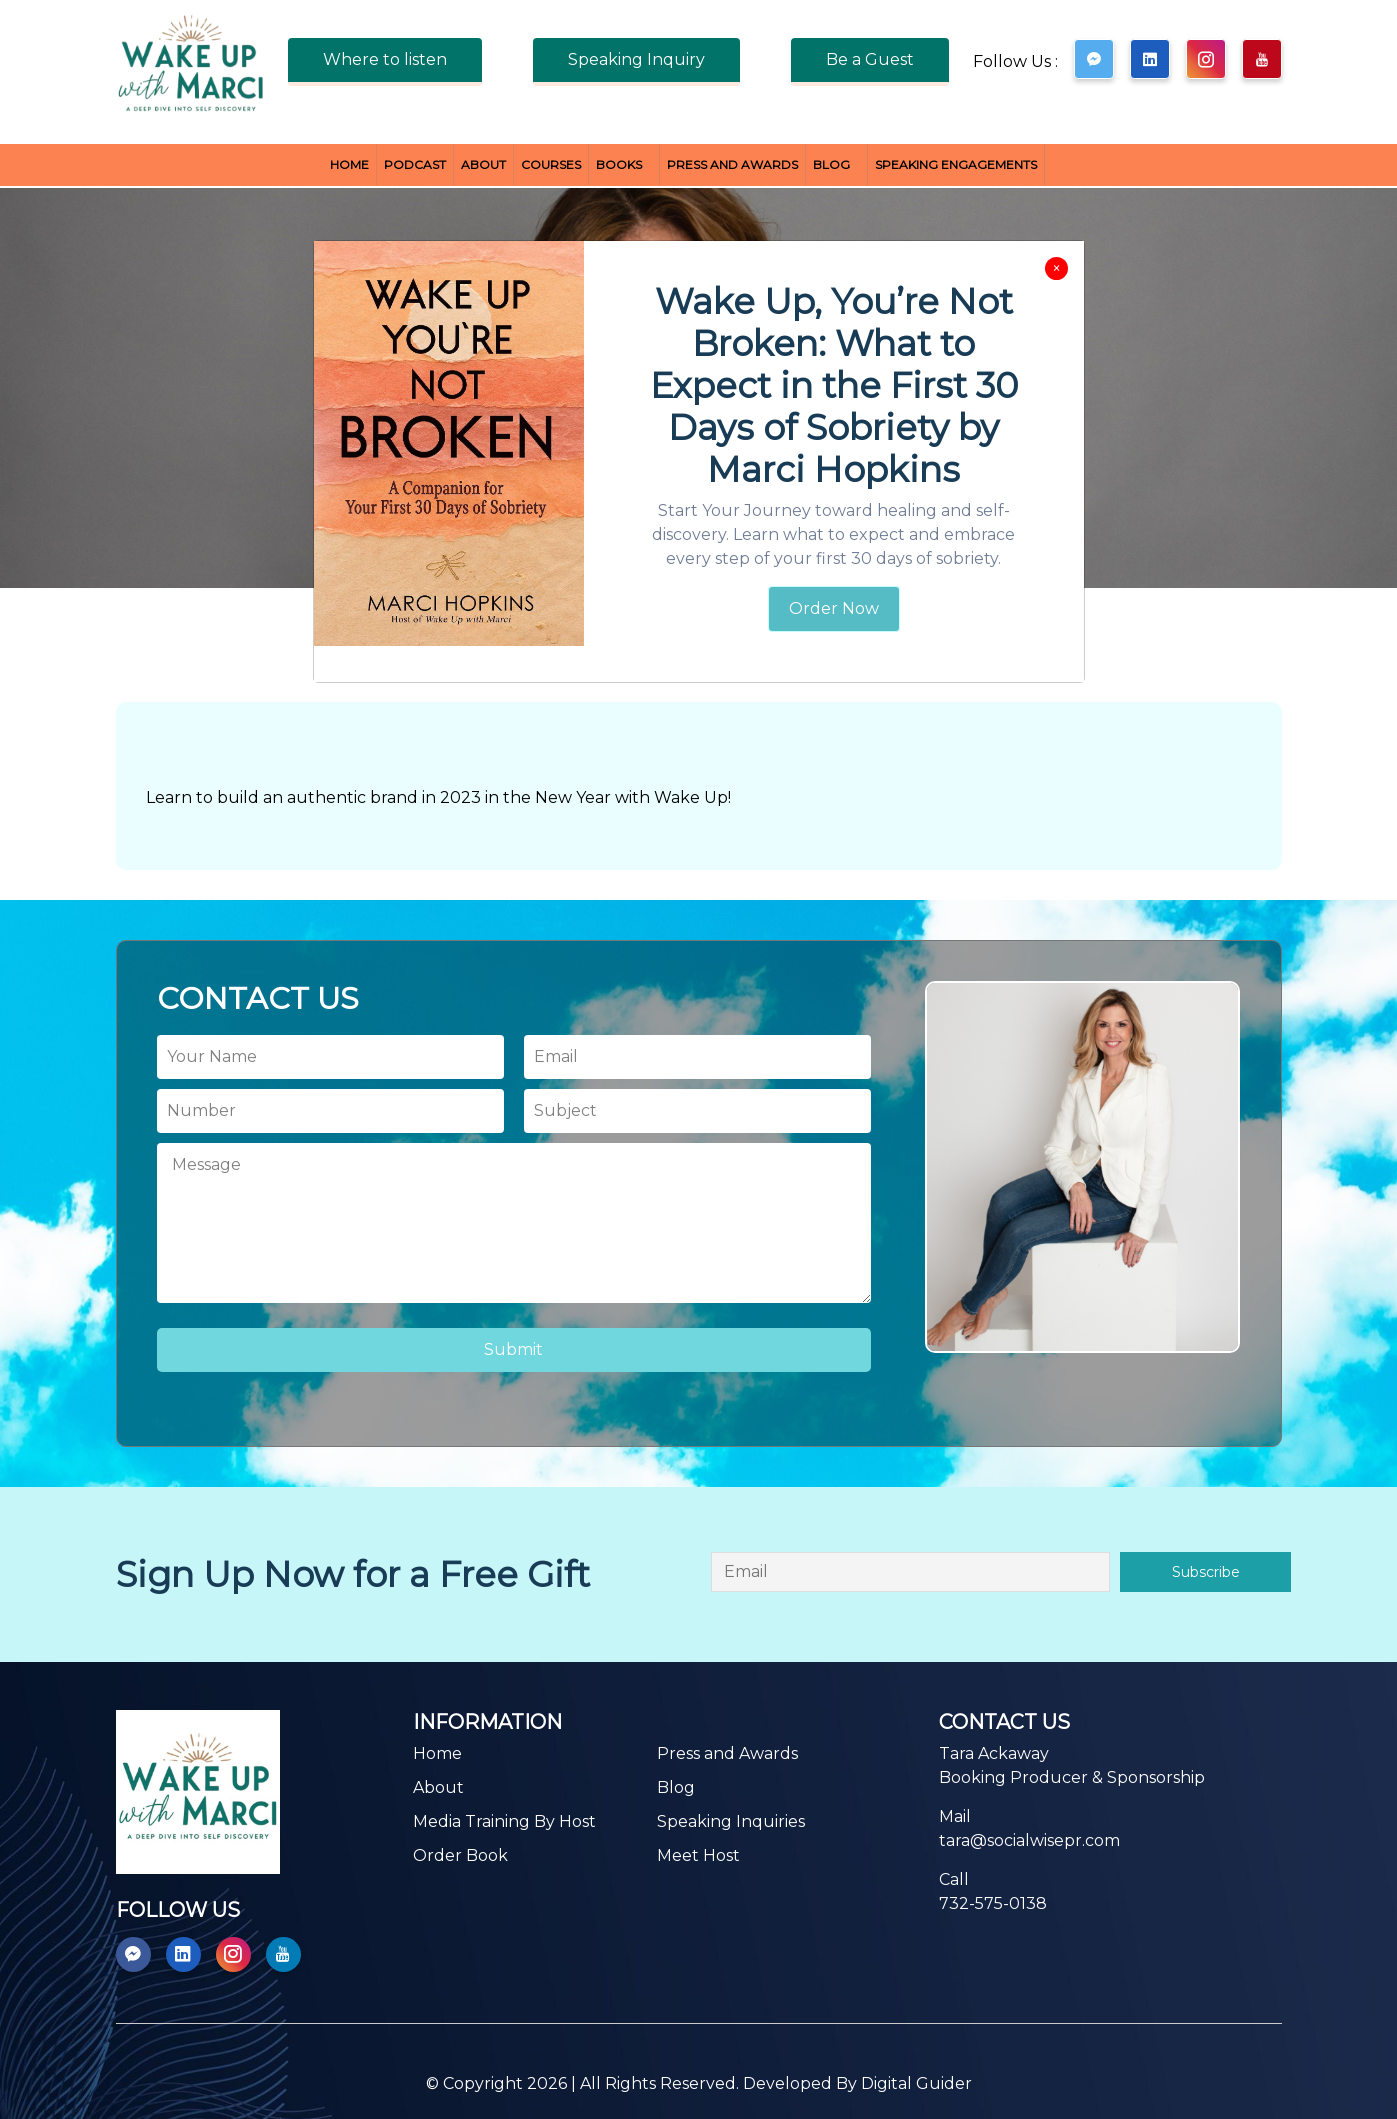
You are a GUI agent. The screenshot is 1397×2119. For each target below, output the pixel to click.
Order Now (834, 608)
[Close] (1056, 268)
